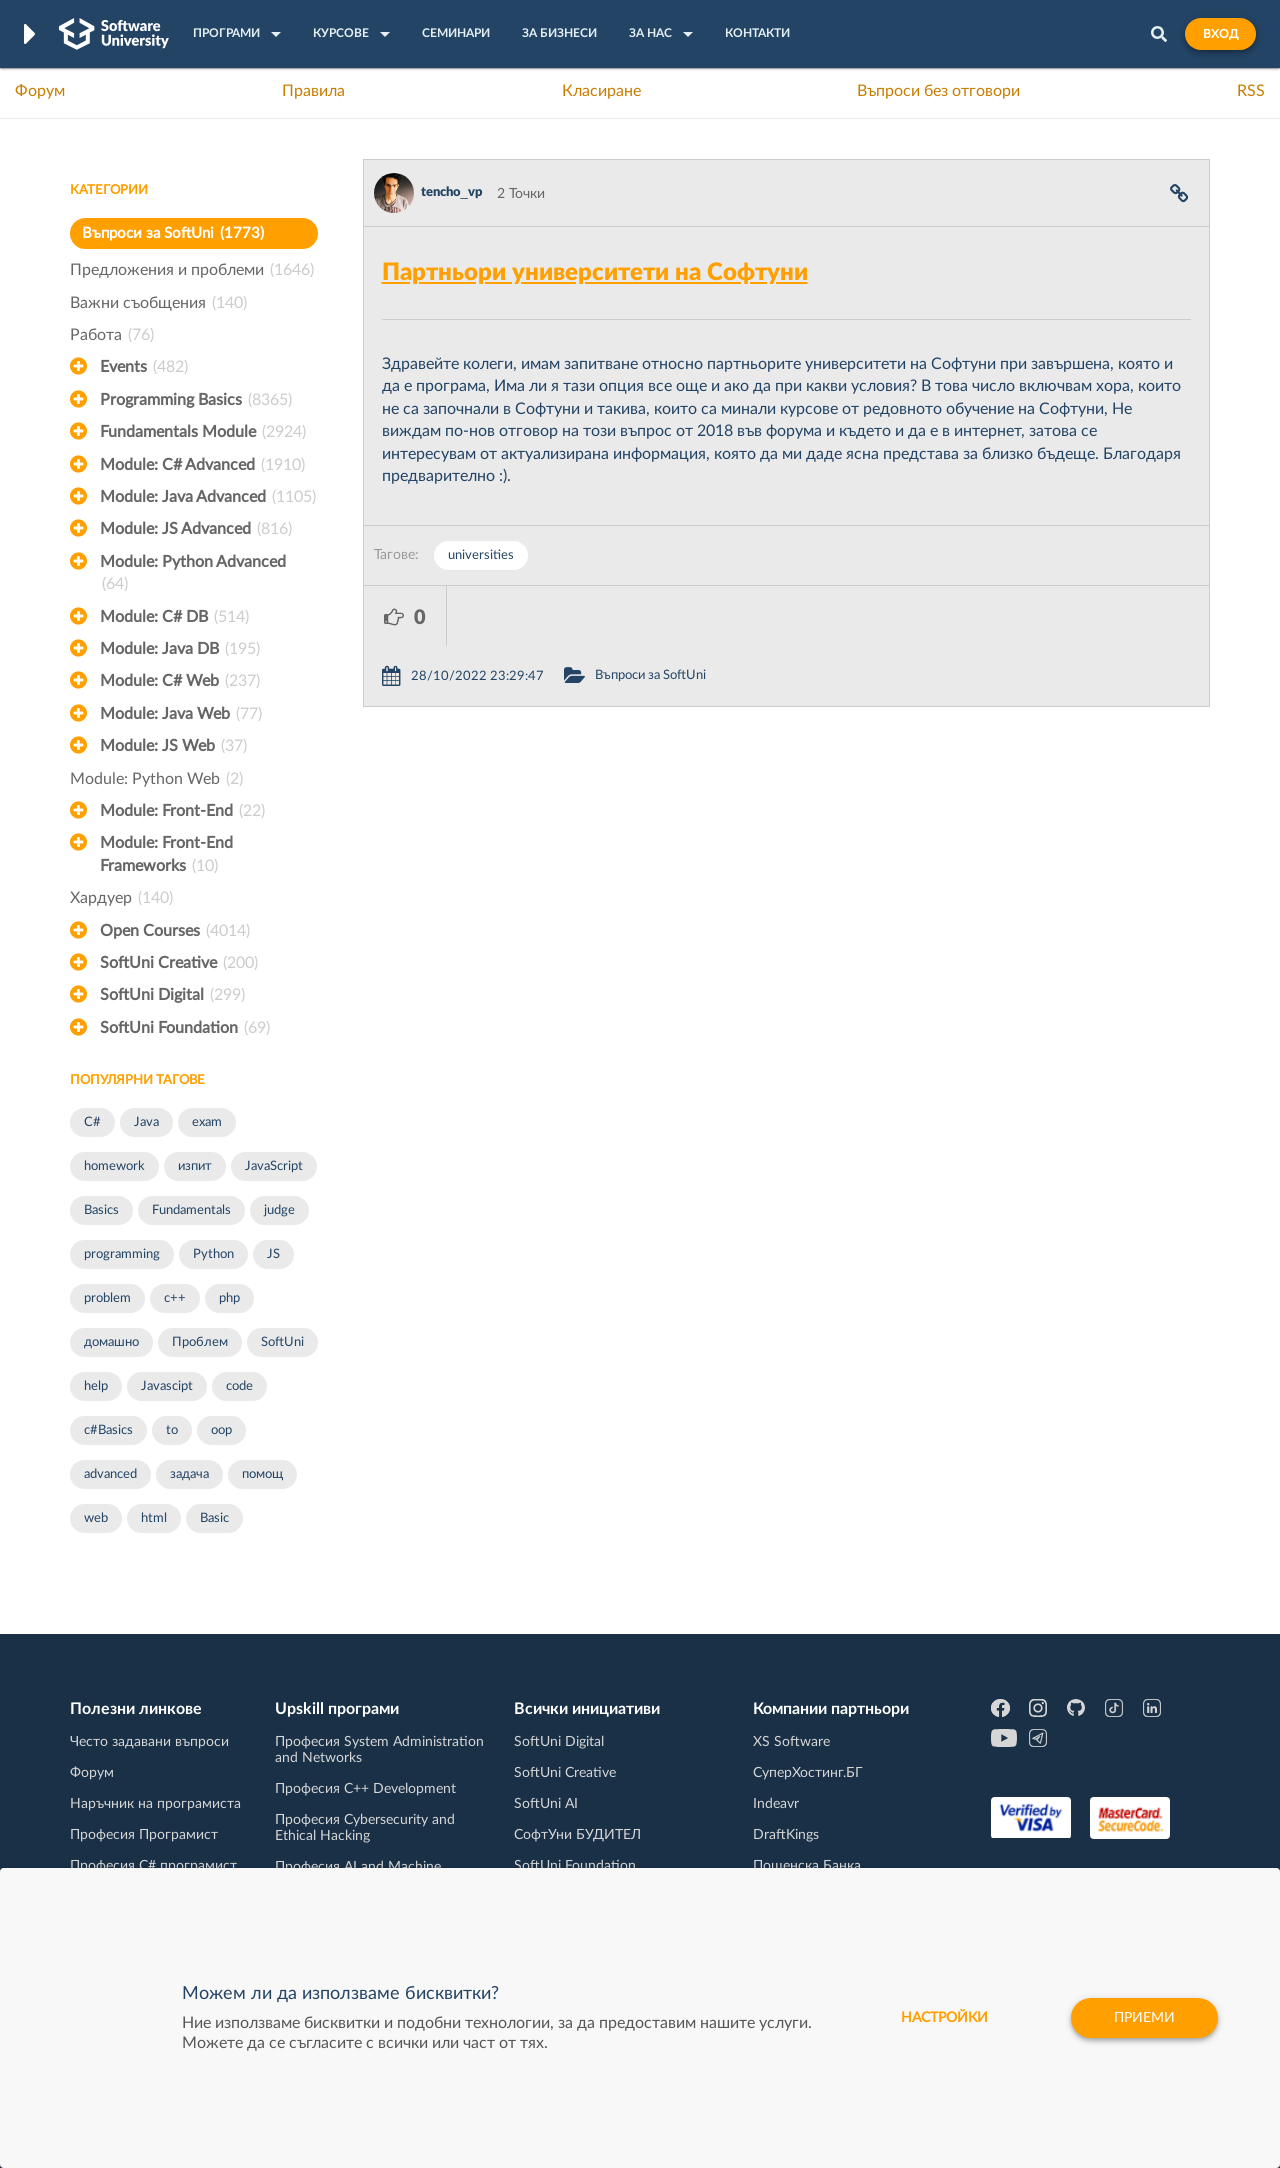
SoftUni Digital (172, 995)
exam (207, 1122)
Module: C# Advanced (202, 465)
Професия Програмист (144, 1835)
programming (122, 1254)
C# (92, 1122)
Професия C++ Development (365, 1789)
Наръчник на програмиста (155, 1804)
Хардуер (121, 898)
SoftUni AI (546, 1804)
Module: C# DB (174, 617)
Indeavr (776, 1804)
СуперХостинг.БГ (808, 1773)
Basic (214, 1518)
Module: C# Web (180, 681)
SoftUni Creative (179, 963)
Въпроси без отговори (938, 91)
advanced (110, 1474)
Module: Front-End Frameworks (166, 856)
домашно (111, 1342)
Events (144, 367)
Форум (40, 91)
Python (213, 1254)
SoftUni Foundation (185, 1028)
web (96, 1518)
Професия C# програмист (153, 1866)
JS (273, 1254)
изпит (195, 1166)
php (229, 1298)
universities (481, 555)
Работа (112, 335)
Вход (1220, 34)
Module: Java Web (181, 714)
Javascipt (167, 1386)
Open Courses (175, 931)
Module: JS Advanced (196, 529)
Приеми (1144, 2018)
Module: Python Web (156, 779)
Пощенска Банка (807, 1866)
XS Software (791, 1742)
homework (114, 1166)
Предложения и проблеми (192, 270)
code (239, 1386)
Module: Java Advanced (208, 497)
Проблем (200, 1342)
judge (279, 1210)
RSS (1251, 91)
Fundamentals (191, 1210)
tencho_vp (451, 192)
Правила (313, 91)
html (154, 1518)
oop (221, 1430)
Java (146, 1122)
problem (107, 1298)
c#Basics (108, 1430)
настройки (944, 2018)
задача (189, 1474)
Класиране (601, 91)
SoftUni (282, 1342)
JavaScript (274, 1166)
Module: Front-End (182, 811)
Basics (101, 1210)
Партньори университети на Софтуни (595, 273)
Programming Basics (196, 400)
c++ (175, 1298)
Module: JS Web (173, 746)
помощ (262, 1474)
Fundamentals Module (203, 432)
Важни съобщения (158, 303)
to (172, 1430)
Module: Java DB (180, 649)
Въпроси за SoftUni (173, 233)
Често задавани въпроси (149, 1742)
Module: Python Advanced (193, 575)
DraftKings (786, 1835)
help (96, 1386)
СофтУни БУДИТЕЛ (577, 1835)
